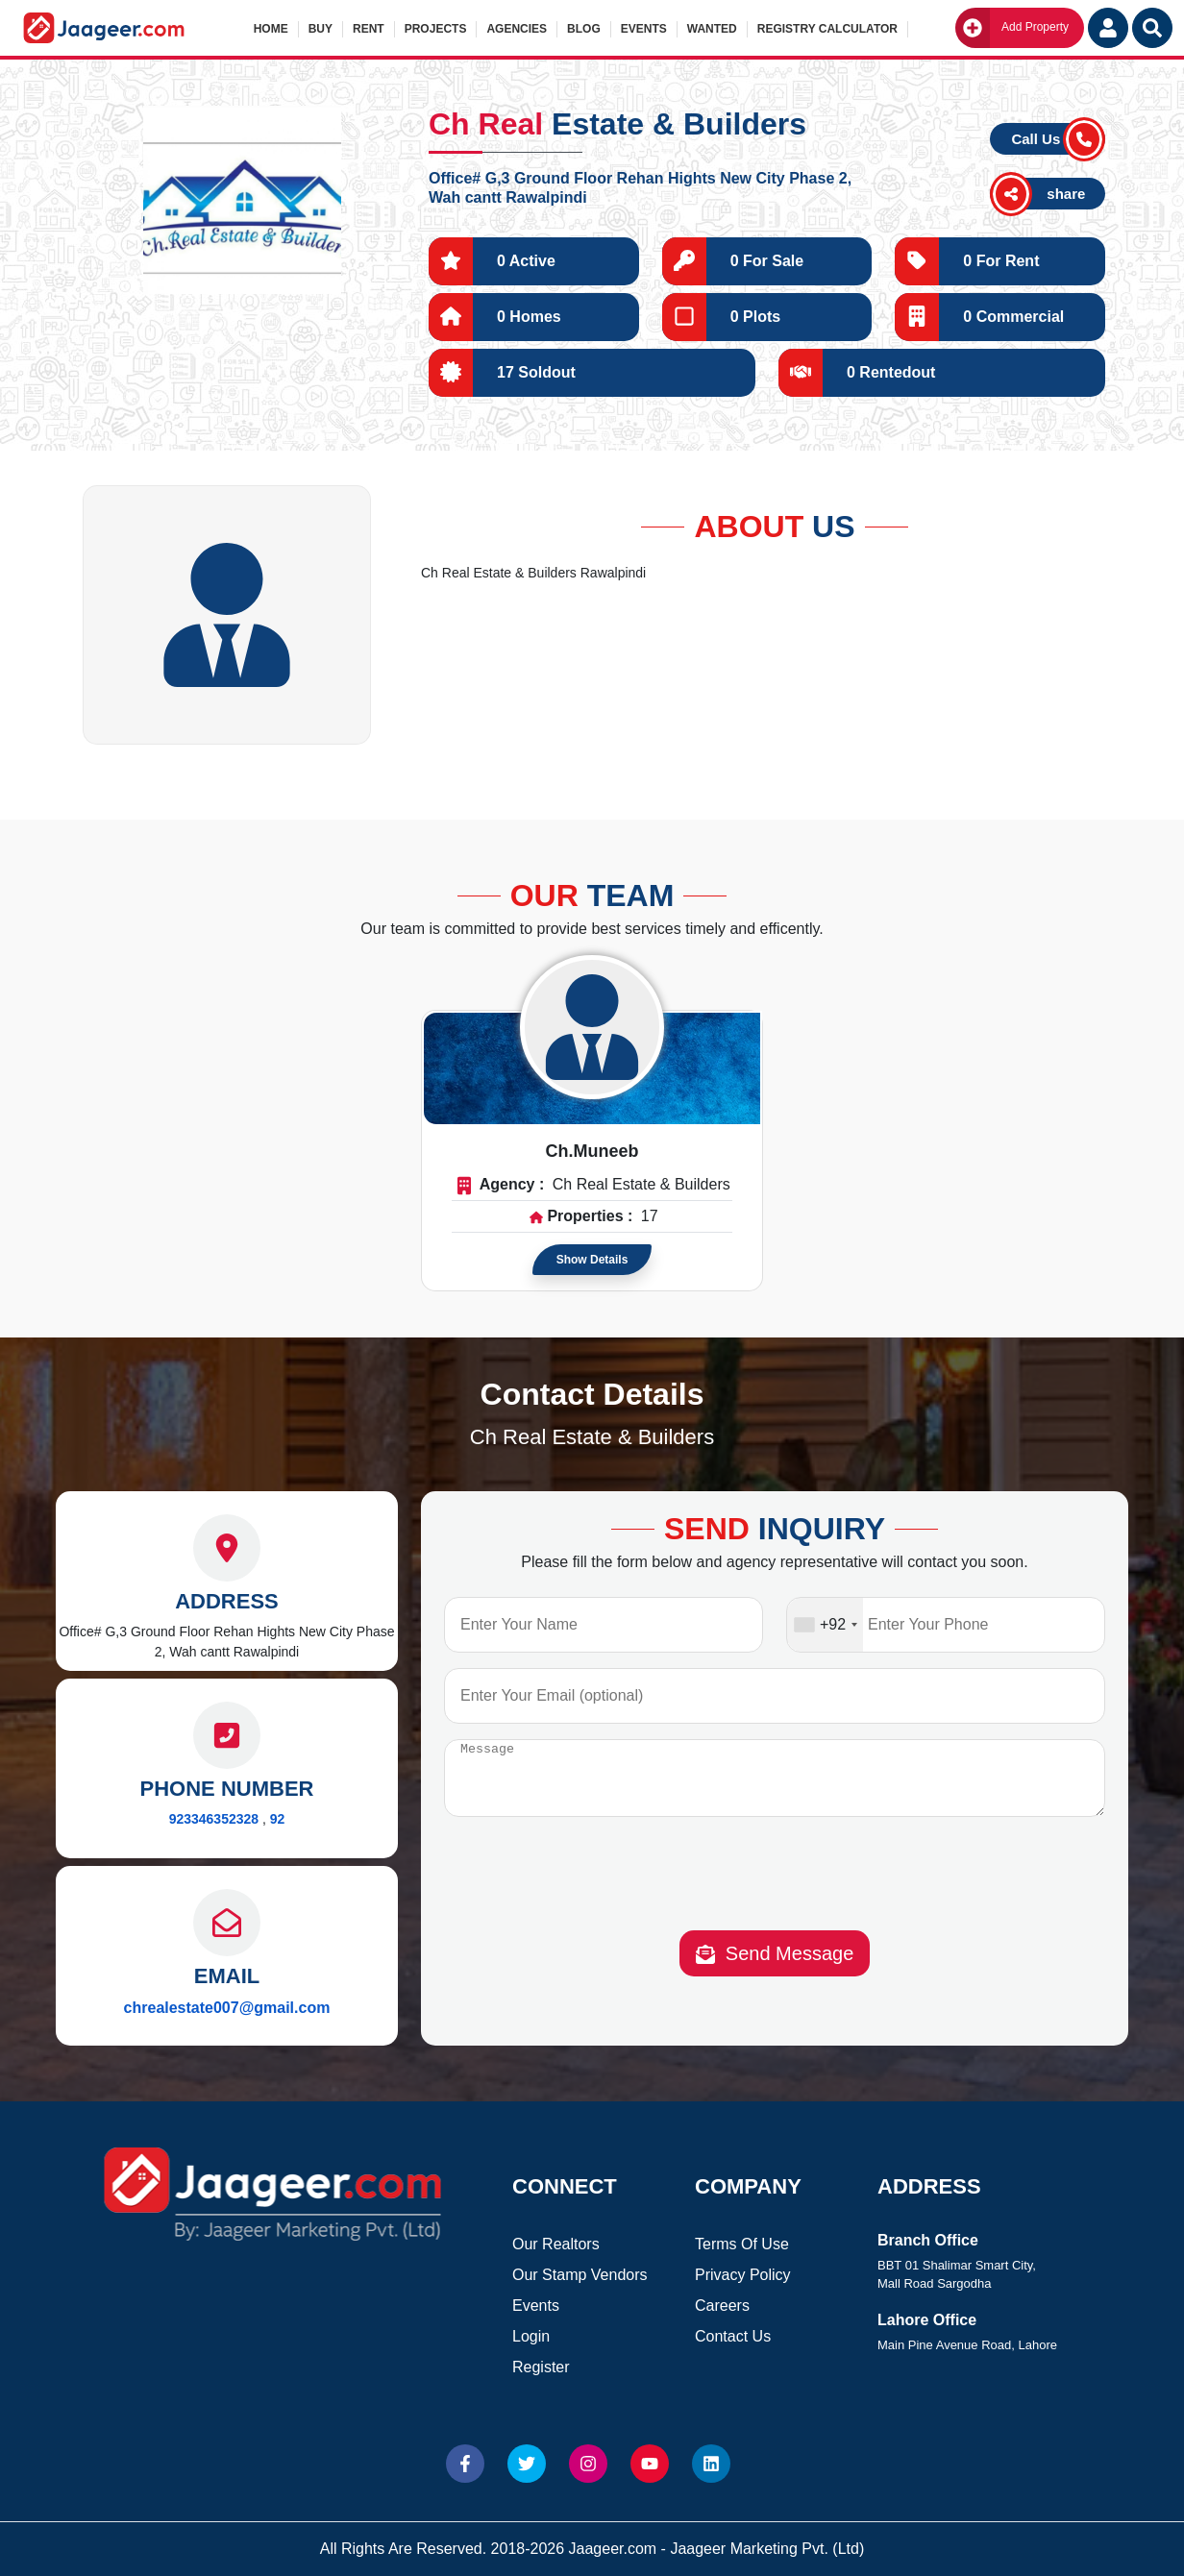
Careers (722, 2305)
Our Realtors (556, 2244)
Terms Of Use (742, 2244)
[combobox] (825, 1625)
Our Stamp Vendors (580, 2275)
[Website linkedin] (711, 2463)
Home (271, 29)
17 (649, 1216)
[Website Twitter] (526, 2463)
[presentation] (775, 1891)
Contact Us (733, 2336)
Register (541, 2367)
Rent (368, 29)
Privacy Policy (743, 2275)
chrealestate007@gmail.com (227, 2007)
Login (531, 2336)
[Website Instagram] (588, 2463)
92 (277, 1819)
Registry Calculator (827, 29)
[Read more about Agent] (592, 1027)
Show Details (592, 1259)
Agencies (516, 29)
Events (644, 29)
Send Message (775, 1968)
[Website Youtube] (649, 2463)
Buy (320, 29)
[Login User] (1108, 28)
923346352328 (214, 1819)
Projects (436, 29)
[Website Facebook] (465, 2463)
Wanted (712, 29)
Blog (584, 29)
